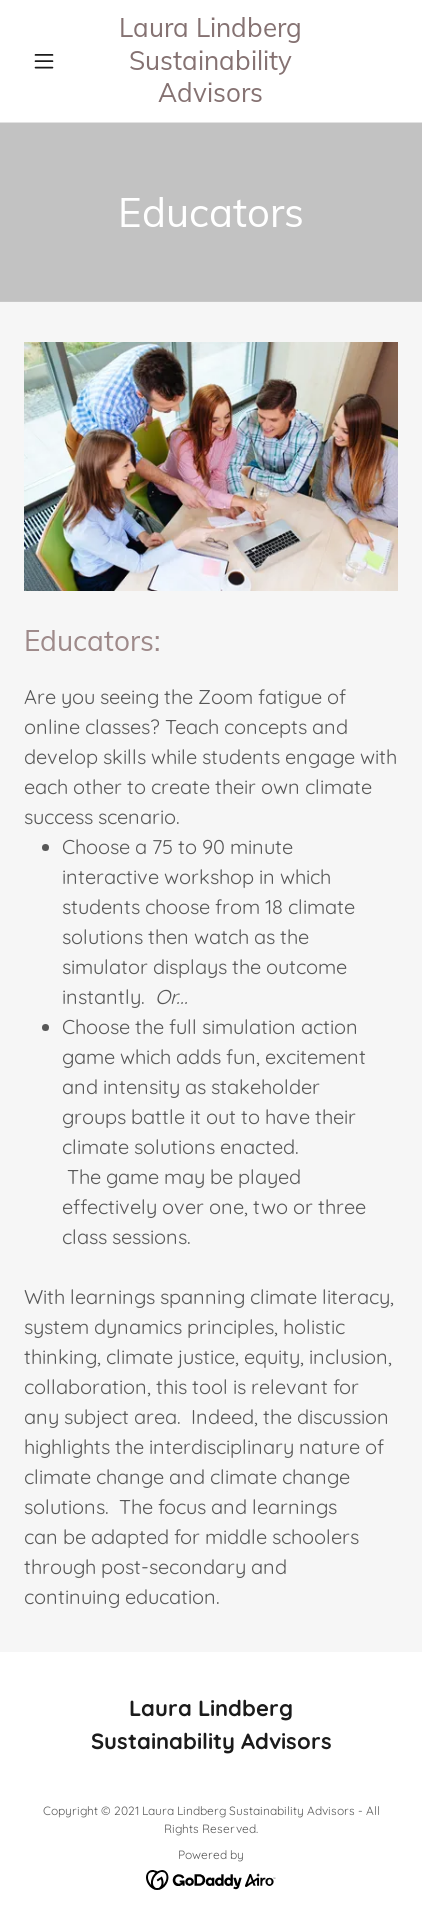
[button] (52, 61)
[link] (211, 61)
